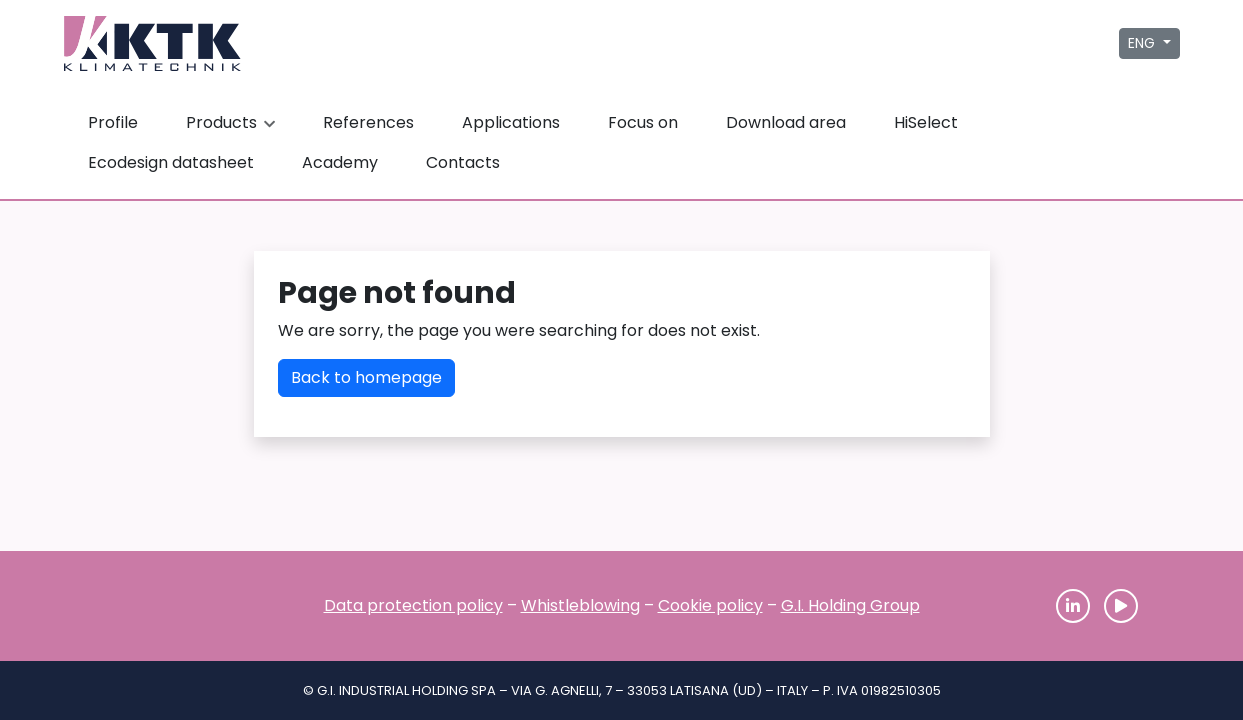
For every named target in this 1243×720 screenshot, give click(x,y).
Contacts (463, 162)
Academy (340, 162)
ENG (1143, 43)
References (368, 122)
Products (233, 122)
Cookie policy (710, 605)
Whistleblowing (580, 605)
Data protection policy (413, 605)
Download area (786, 122)
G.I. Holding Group (850, 605)
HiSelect (926, 122)
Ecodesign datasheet (171, 162)
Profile (113, 122)
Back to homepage (366, 377)
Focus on (643, 122)
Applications (511, 122)
